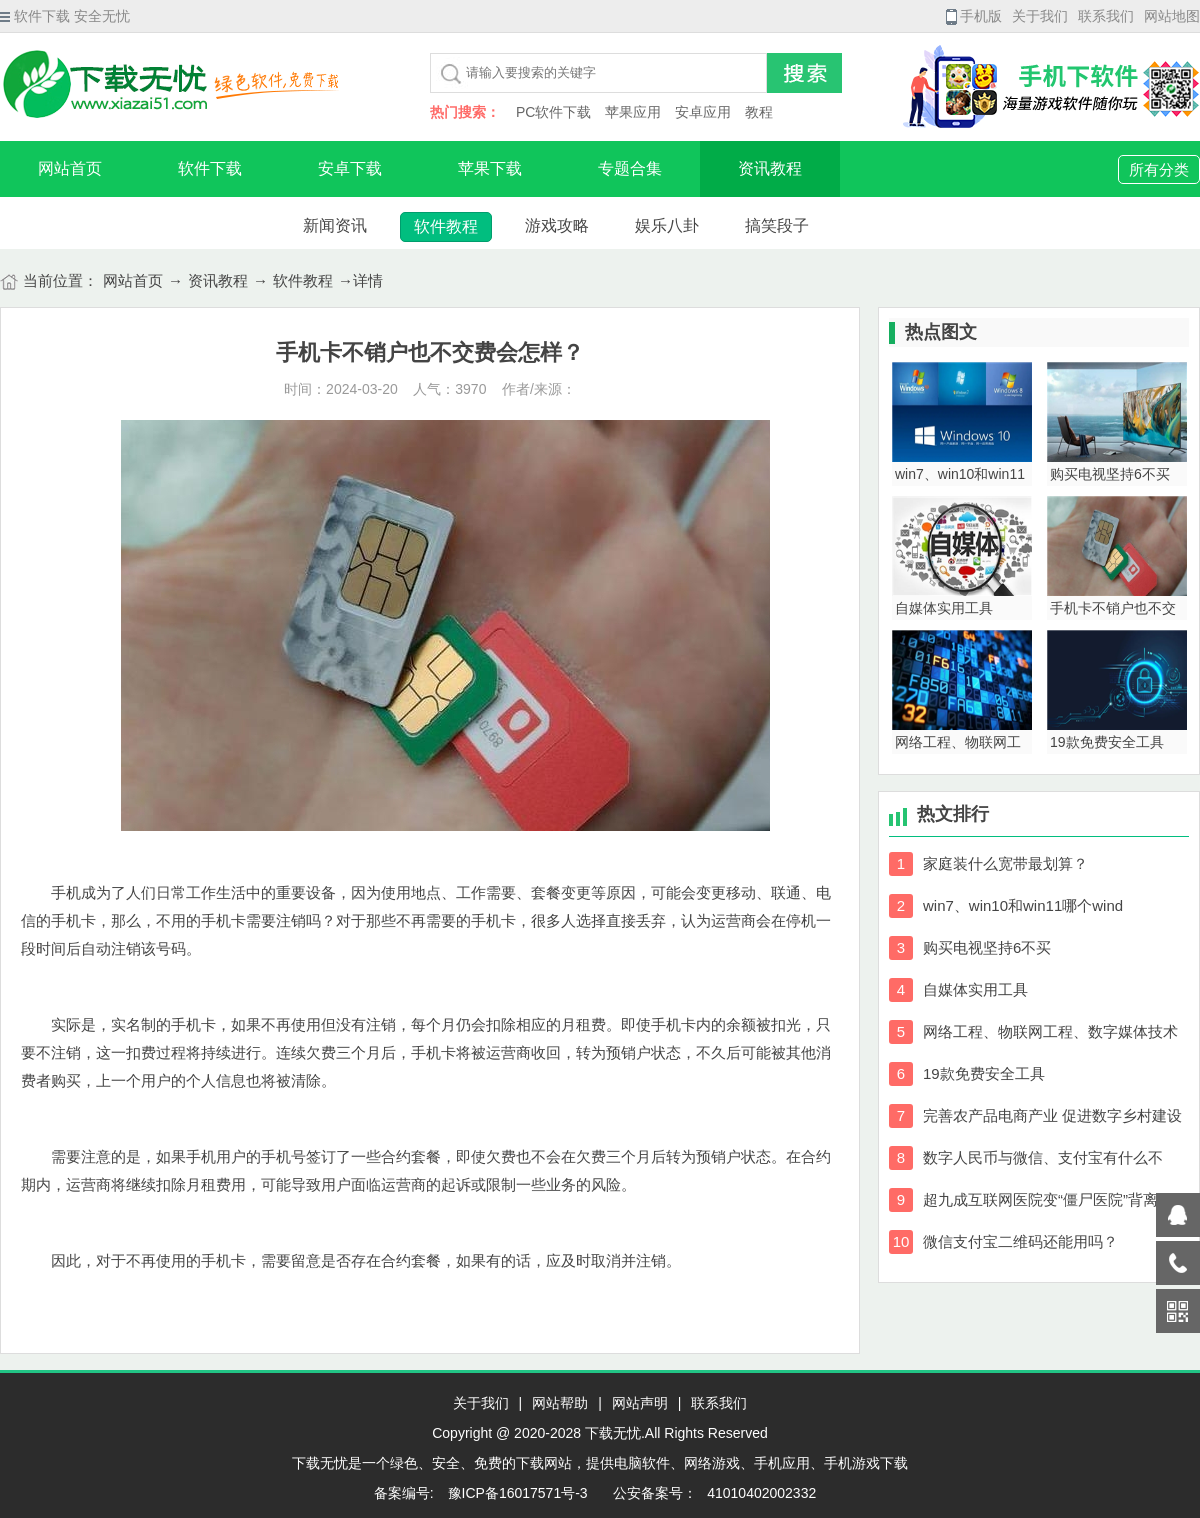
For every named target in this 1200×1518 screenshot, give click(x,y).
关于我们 (1040, 16)
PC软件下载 (553, 112)
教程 (759, 112)
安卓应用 (703, 112)
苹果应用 (633, 112)
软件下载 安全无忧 (65, 16)
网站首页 (70, 168)
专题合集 (630, 168)
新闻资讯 (335, 225)
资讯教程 (770, 168)
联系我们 (1106, 16)
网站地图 (1172, 16)
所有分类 (1159, 169)
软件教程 (446, 226)
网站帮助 (560, 1403)
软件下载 (210, 168)
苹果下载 (490, 168)
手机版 (974, 16)
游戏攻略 (557, 225)
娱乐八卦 (667, 225)
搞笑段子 (777, 225)
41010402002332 (761, 1493)
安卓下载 (350, 168)
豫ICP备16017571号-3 (516, 1493)
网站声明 (640, 1403)
